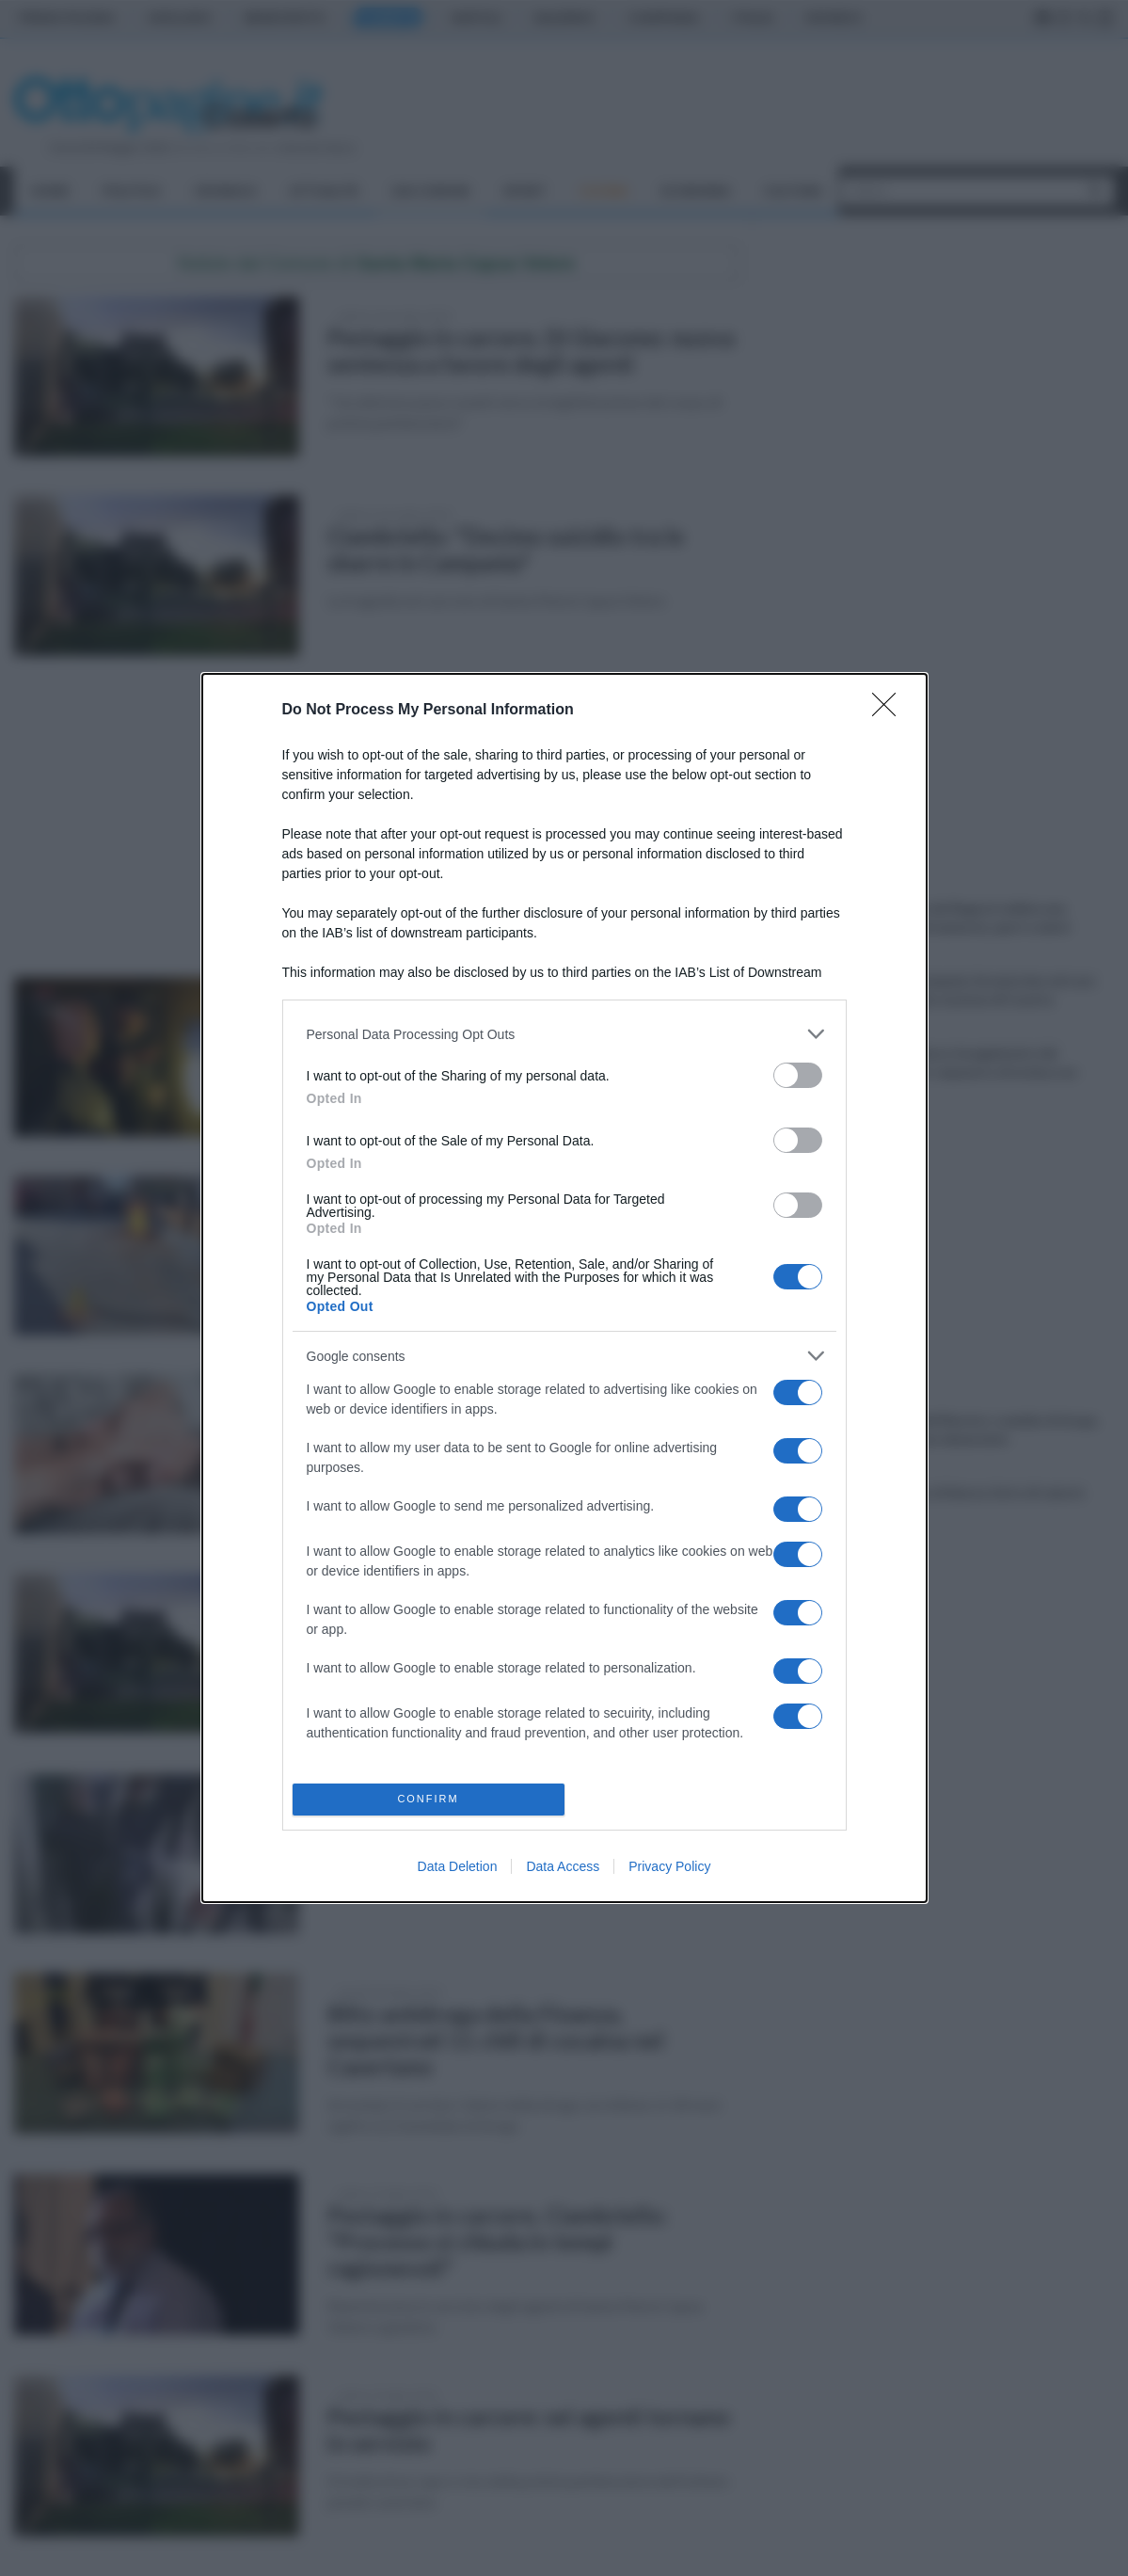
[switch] (797, 1075)
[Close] (890, 710)
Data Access (562, 1866)
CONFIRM (428, 1799)
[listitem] (564, 1034)
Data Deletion (458, 1866)
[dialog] (564, 1287)
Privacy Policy (669, 1866)
